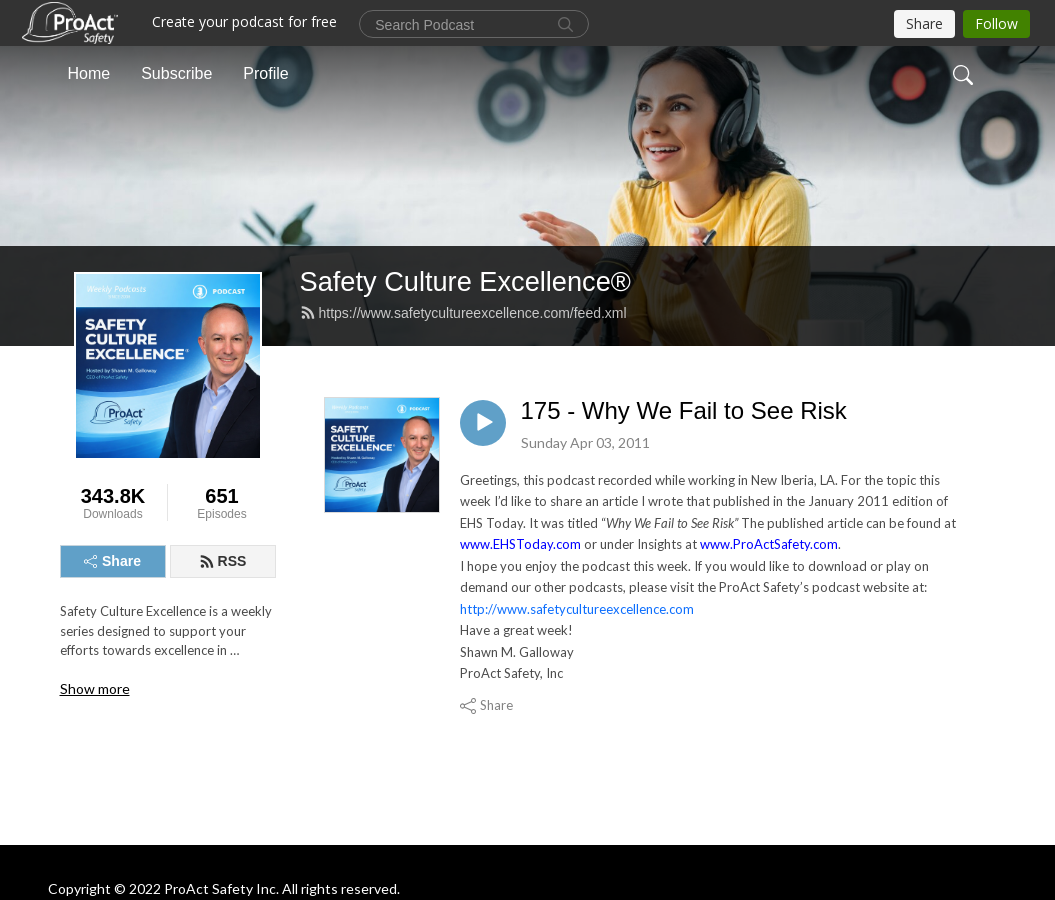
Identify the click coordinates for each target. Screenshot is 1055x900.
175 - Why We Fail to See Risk (684, 410)
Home (89, 73)
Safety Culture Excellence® (465, 281)
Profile (265, 73)
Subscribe (176, 73)
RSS (223, 561)
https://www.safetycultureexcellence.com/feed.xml (463, 313)
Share (112, 561)
